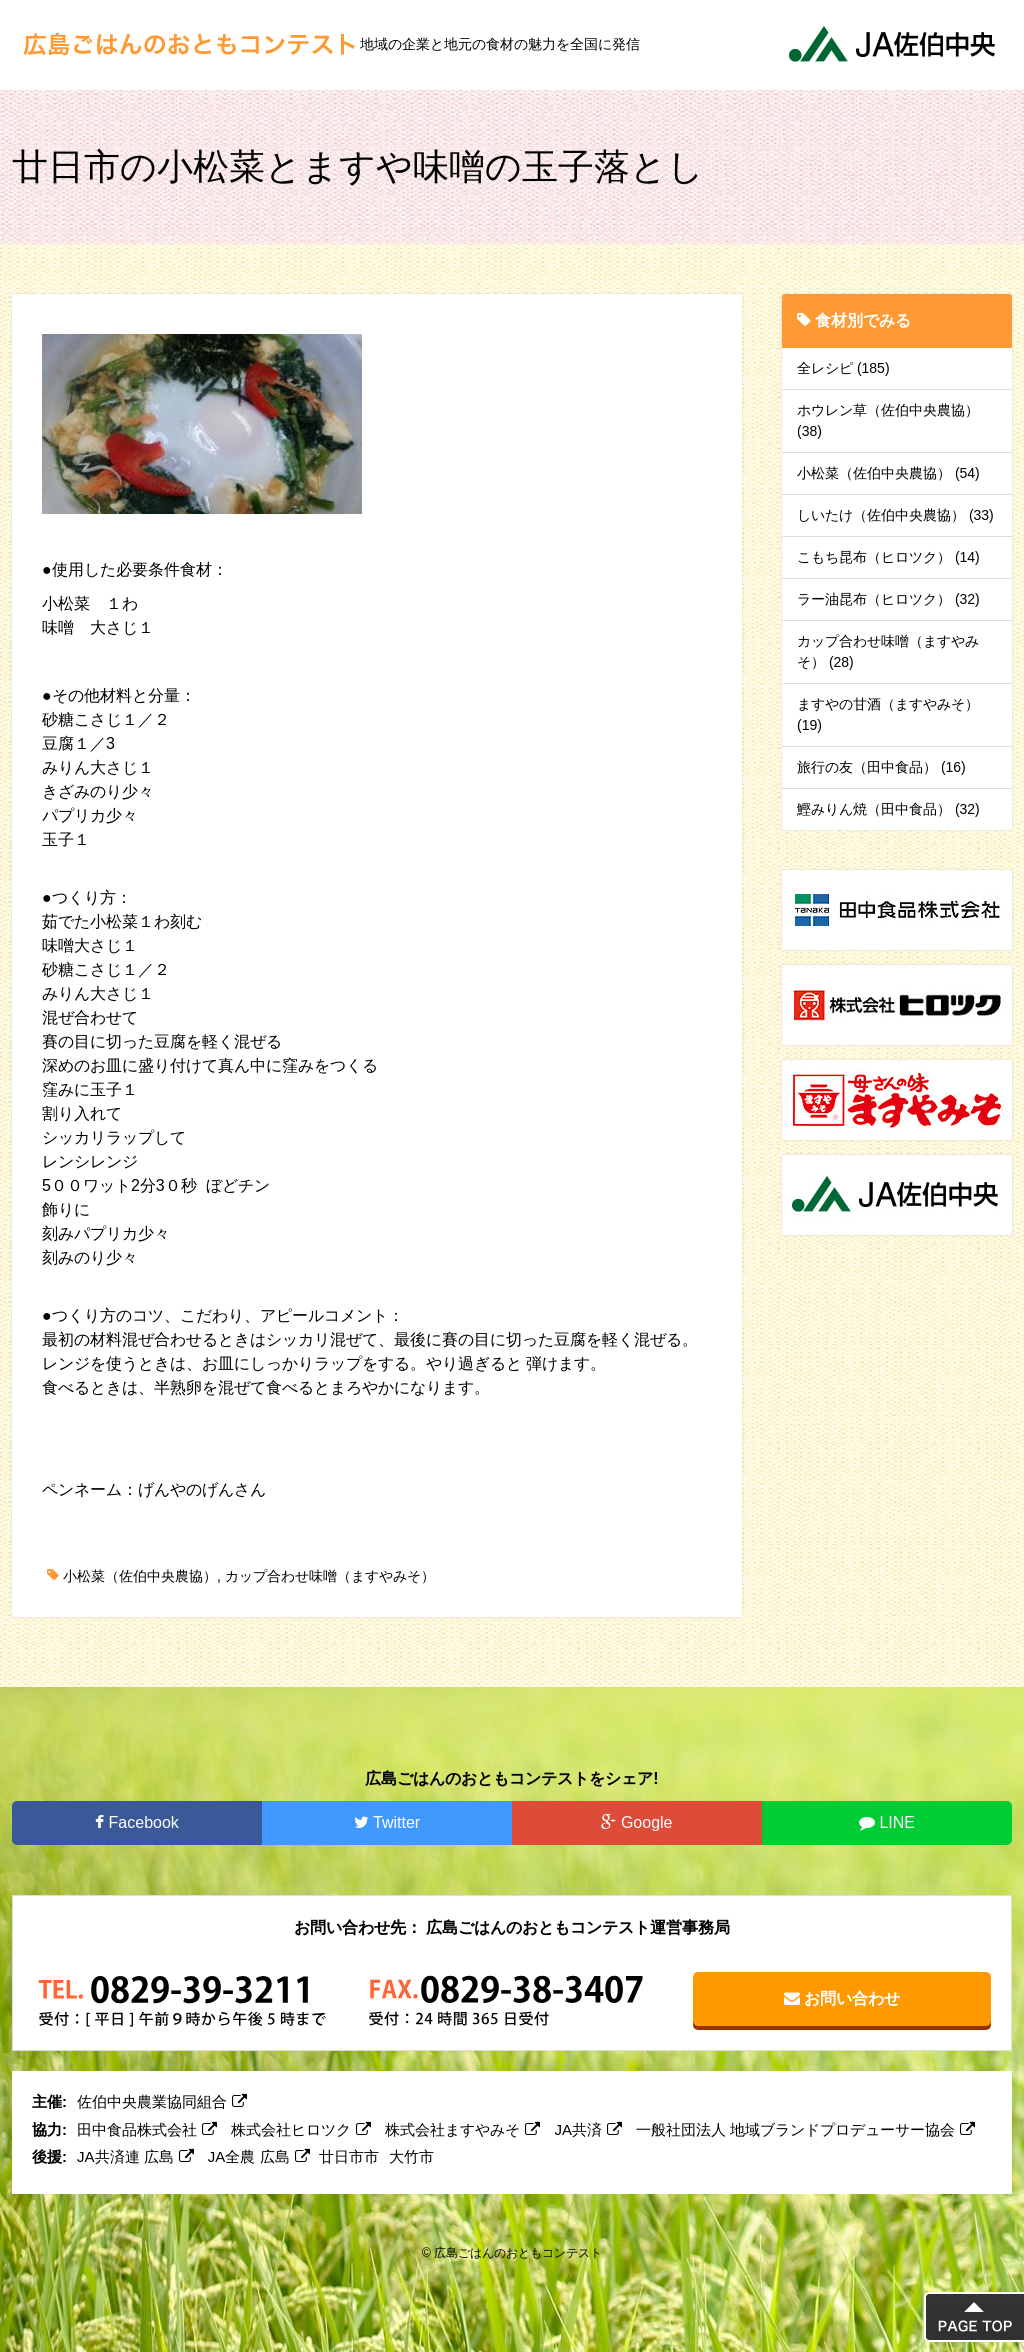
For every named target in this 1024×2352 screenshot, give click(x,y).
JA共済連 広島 (135, 2156)
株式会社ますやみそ (462, 2129)
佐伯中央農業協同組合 (162, 2101)
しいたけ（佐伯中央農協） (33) (895, 515)
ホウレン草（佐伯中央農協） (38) (888, 420)
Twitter (387, 1822)
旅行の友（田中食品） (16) (881, 767)
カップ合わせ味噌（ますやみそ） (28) (888, 651)
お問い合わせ (842, 1998)
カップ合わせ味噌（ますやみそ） (330, 1576)
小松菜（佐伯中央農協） (140, 1576)
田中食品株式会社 (147, 2129)
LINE (887, 1822)
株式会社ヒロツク (301, 2129)
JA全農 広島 (259, 2156)
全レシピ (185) (843, 368)
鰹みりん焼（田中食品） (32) (888, 809)
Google (636, 1822)
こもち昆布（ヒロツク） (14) (888, 557)
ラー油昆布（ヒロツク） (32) (888, 599)
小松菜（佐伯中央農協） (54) (888, 473)
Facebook (137, 1822)
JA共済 (589, 2129)
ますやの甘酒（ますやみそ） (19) (888, 714)
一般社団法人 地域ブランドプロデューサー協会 (805, 2129)
